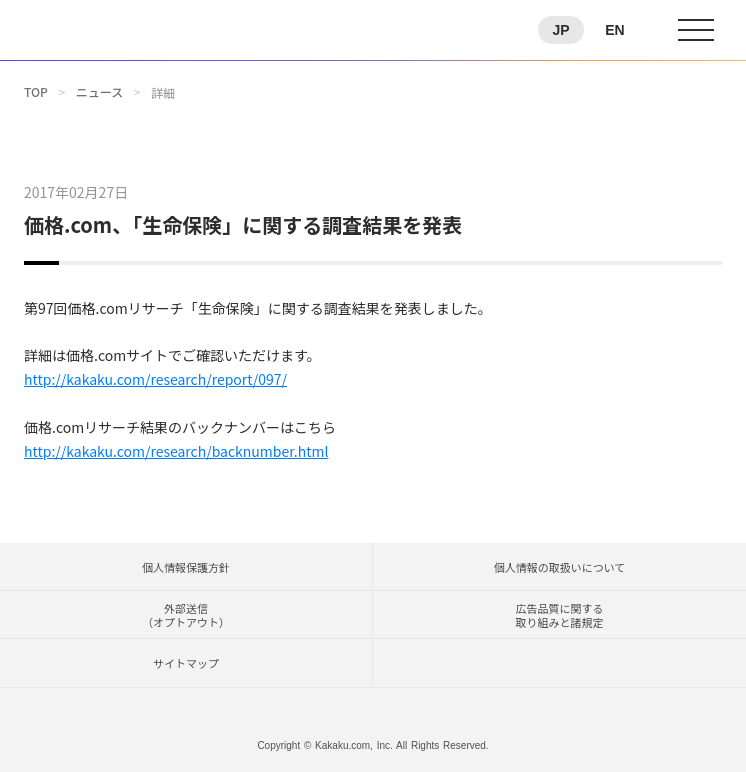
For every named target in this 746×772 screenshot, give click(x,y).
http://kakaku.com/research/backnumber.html (176, 451)
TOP (36, 92)
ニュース (99, 92)
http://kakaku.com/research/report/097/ (155, 379)
